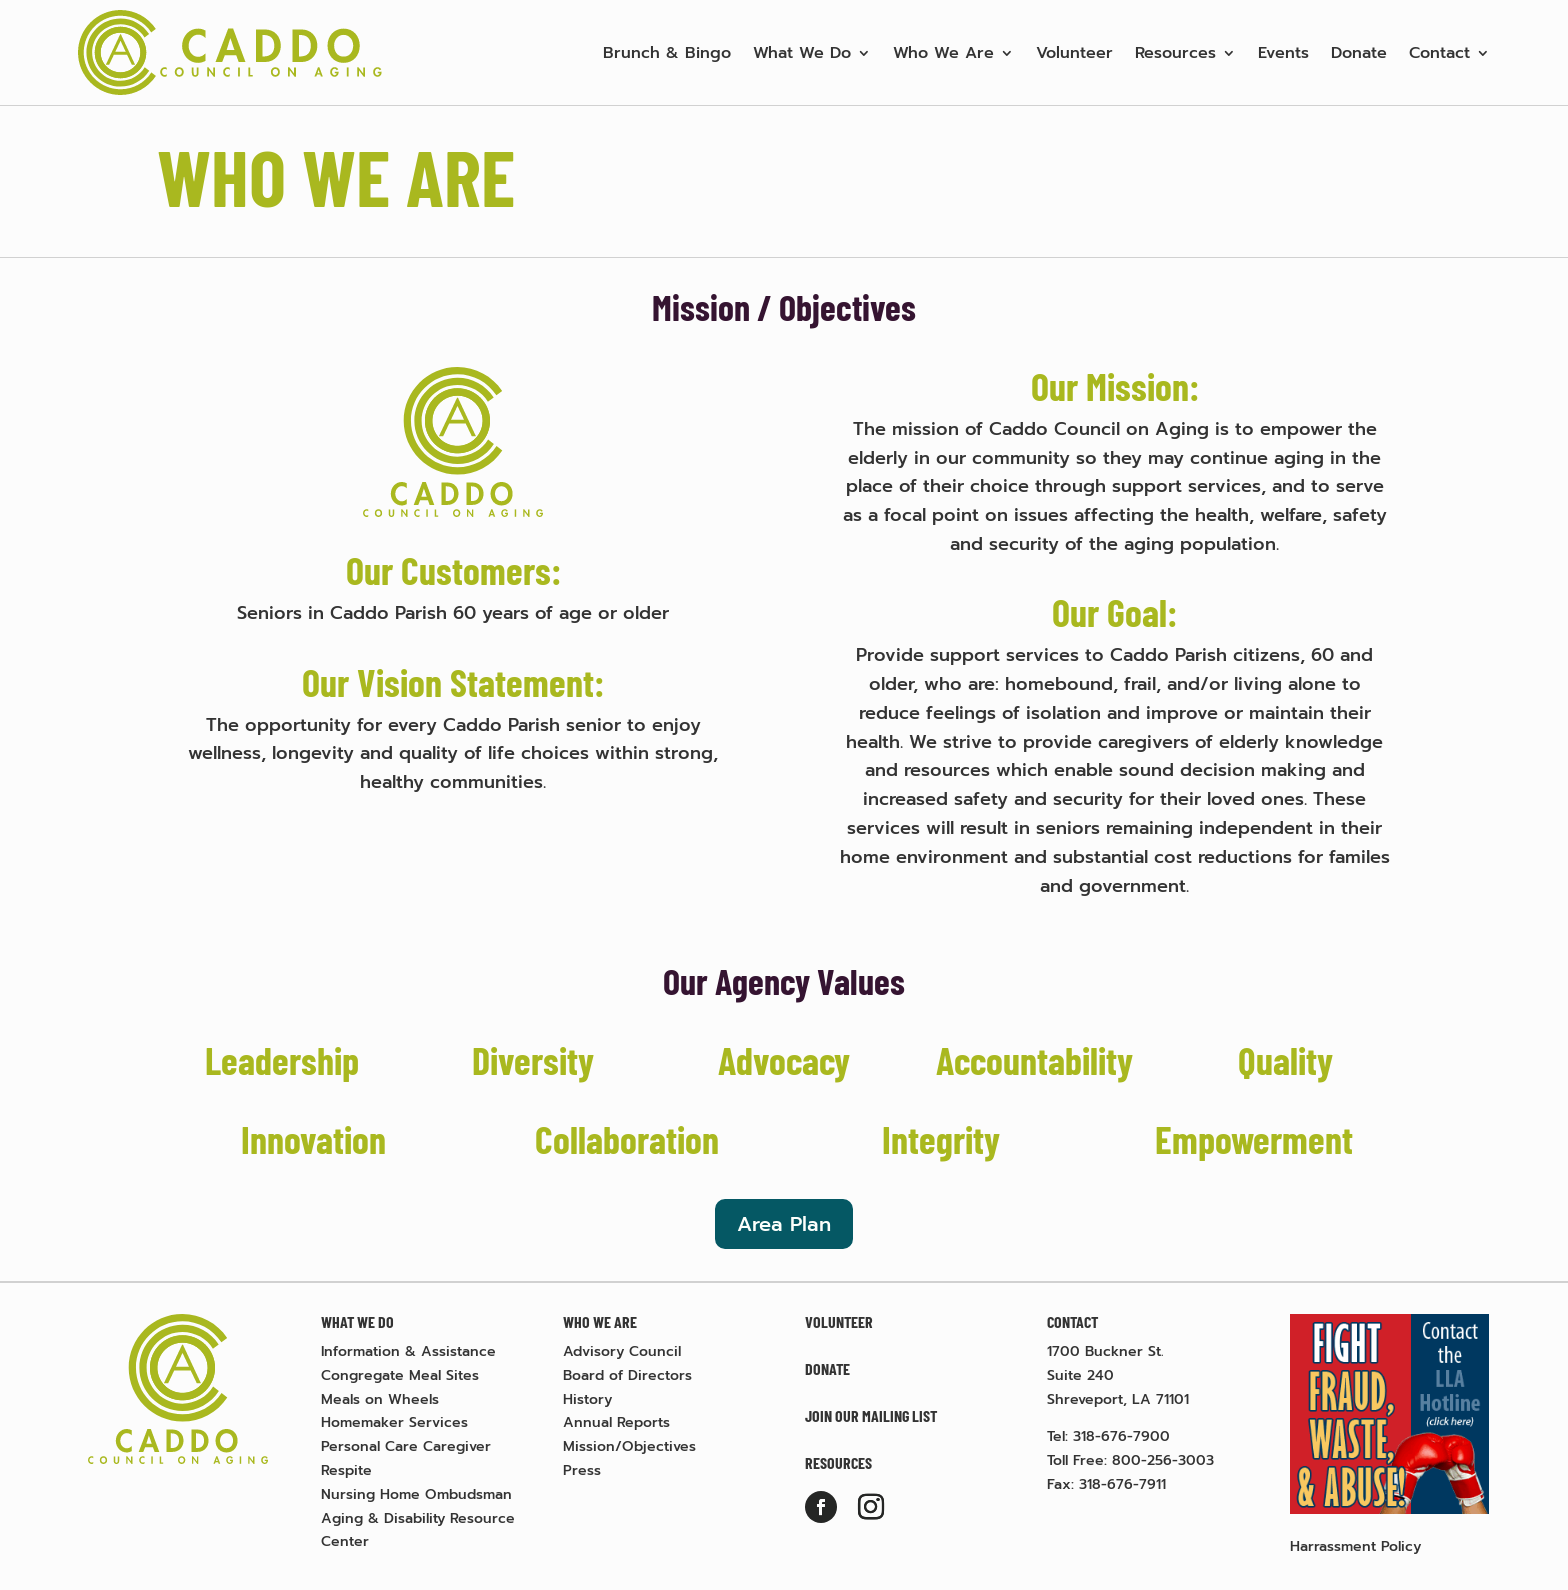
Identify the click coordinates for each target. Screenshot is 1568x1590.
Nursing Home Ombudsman (416, 1494)
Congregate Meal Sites (400, 1375)
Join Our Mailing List (871, 1415)
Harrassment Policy (1355, 1546)
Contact (1439, 53)
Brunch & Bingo (667, 53)
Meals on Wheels (380, 1399)
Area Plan (784, 1224)
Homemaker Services (394, 1422)
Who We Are (943, 53)
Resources (1175, 53)
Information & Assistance (408, 1351)
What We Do (802, 53)
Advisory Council (622, 1351)
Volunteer (1074, 53)
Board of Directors (627, 1375)
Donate (1359, 53)
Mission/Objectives (629, 1446)
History (587, 1399)
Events (1283, 53)
